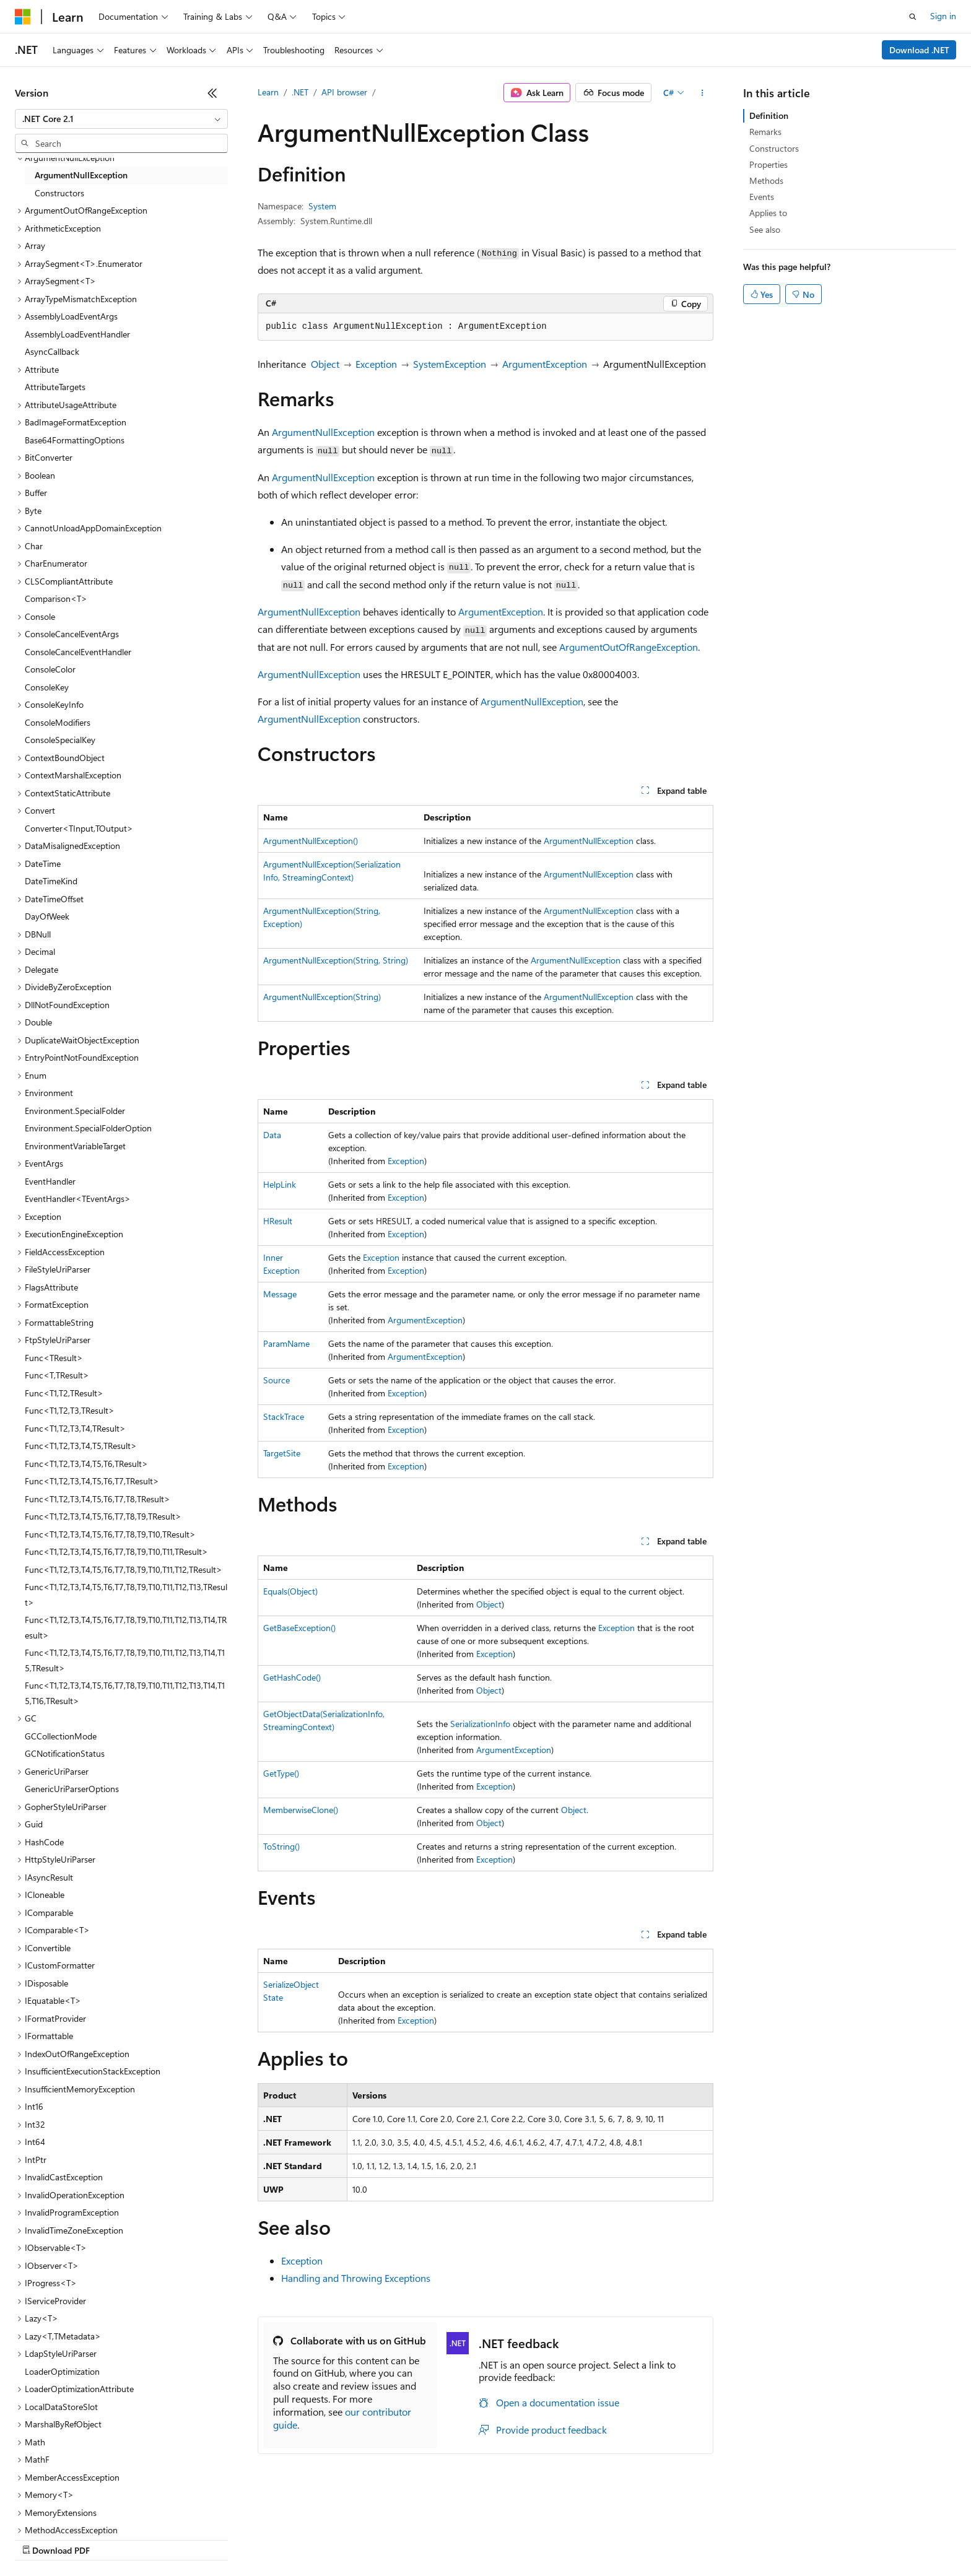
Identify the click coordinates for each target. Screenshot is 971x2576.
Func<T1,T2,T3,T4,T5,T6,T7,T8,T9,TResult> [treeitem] (103, 1516)
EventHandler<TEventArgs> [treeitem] (78, 1198)
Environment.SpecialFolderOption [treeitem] (88, 1128)
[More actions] (702, 93)
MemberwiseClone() (300, 1810)
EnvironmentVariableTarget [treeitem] (75, 1146)
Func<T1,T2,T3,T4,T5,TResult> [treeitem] (81, 1445)
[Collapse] (212, 93)
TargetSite (281, 1453)
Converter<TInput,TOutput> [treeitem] (79, 828)
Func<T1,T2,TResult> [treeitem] (64, 1393)
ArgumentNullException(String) (322, 997)
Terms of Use (452, 2538)
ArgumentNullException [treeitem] (81, 175)
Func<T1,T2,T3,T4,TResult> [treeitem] (75, 1428)
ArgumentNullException (323, 431)
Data (272, 1135)
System (322, 206)
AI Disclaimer (39, 2538)
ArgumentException (544, 363)
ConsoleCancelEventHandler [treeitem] (78, 652)
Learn (268, 92)
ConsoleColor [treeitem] (50, 669)
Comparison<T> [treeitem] (56, 598)
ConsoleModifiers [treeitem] (57, 722)
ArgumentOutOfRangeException (628, 646)
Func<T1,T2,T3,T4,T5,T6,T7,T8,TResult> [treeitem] (97, 1499)
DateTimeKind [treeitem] (51, 881)
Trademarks (513, 2538)
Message (280, 1294)
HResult (277, 1221)
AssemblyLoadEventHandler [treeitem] (77, 334)
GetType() (281, 1773)
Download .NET (919, 50)
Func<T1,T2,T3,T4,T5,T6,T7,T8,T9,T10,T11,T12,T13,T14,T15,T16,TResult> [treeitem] (125, 1693)
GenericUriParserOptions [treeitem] (72, 1789)
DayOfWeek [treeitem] (47, 916)
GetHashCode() (292, 1677)
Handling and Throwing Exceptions (355, 2277)
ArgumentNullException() (310, 840)
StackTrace (283, 1416)
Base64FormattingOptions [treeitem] (74, 440)
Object (325, 363)
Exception (376, 363)
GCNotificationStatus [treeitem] (65, 1753)
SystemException (449, 363)
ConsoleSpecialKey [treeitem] (60, 740)
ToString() (281, 1846)
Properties (768, 164)
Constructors (774, 148)
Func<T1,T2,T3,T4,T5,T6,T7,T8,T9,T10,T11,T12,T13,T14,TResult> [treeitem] (126, 1627)
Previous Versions (112, 2538)
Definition (768, 115)
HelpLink (279, 1184)
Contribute (221, 2538)
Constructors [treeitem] (59, 193)
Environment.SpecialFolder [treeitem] (75, 1110)
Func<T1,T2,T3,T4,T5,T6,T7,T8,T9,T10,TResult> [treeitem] (110, 1534)
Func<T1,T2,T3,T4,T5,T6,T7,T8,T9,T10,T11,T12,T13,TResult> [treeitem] (126, 1594)
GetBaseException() (299, 1628)
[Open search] (912, 17)
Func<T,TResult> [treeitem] (57, 1375)
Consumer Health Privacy (356, 2538)
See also (764, 229)
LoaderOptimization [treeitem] (62, 2371)
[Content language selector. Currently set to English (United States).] (71, 2509)
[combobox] (121, 119)
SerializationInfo (480, 1724)
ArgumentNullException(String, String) (335, 960)
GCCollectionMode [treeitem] (61, 1736)
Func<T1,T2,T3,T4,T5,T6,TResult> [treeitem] (86, 1463)
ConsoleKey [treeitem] (47, 687)
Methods (766, 180)
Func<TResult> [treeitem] (54, 1358)
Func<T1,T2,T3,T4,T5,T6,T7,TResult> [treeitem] (92, 1481)
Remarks (765, 131)
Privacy (270, 2538)
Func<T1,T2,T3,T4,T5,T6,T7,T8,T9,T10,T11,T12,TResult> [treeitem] (123, 1569)
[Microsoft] (23, 17)
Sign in (943, 16)
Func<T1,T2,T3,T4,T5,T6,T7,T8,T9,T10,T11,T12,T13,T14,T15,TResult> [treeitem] (125, 1660)
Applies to (768, 213)
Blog (168, 2538)
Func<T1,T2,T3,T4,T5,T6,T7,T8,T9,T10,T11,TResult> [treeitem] (116, 1551)
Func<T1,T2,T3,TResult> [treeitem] (70, 1410)
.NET (300, 92)
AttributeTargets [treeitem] (55, 387)
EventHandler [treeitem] (50, 1181)
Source (276, 1380)
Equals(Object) (290, 1591)
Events (761, 196)
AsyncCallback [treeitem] (52, 351)
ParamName (286, 1343)
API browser (344, 92)
